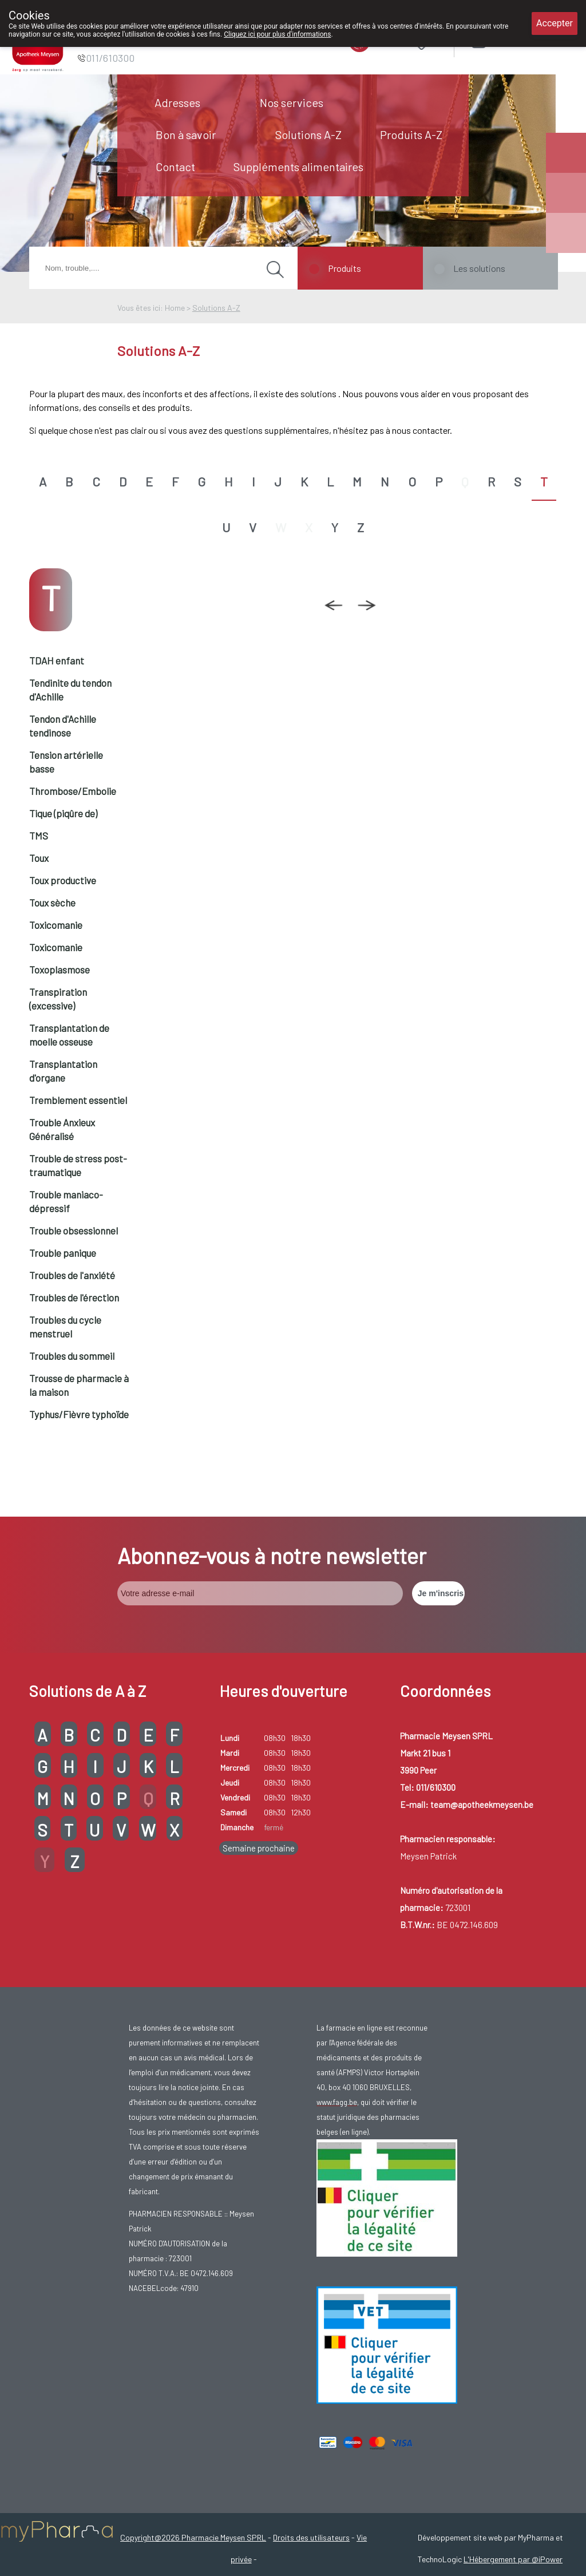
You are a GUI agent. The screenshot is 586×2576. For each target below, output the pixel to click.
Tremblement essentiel (78, 1100)
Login (507, 39)
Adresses (177, 102)
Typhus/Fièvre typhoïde (79, 1414)
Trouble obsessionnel (73, 1230)
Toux (39, 858)
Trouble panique (62, 1253)
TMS (38, 835)
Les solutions (479, 268)
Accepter (554, 23)
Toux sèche (52, 902)
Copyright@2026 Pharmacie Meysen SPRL (193, 2537)
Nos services (291, 102)
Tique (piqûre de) (63, 813)
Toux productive (62, 880)
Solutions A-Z (308, 134)
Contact (175, 166)
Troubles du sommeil (71, 1356)
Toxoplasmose (59, 969)
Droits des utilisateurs (311, 2537)
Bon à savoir (186, 134)
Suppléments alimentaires (298, 166)
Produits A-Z (411, 134)
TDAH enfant (56, 660)
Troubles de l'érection (74, 1297)
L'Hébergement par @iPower (513, 2559)
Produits (344, 268)
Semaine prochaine (259, 1848)
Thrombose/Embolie (72, 791)
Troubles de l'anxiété (72, 1275)
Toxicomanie (55, 925)
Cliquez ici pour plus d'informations (277, 34)
